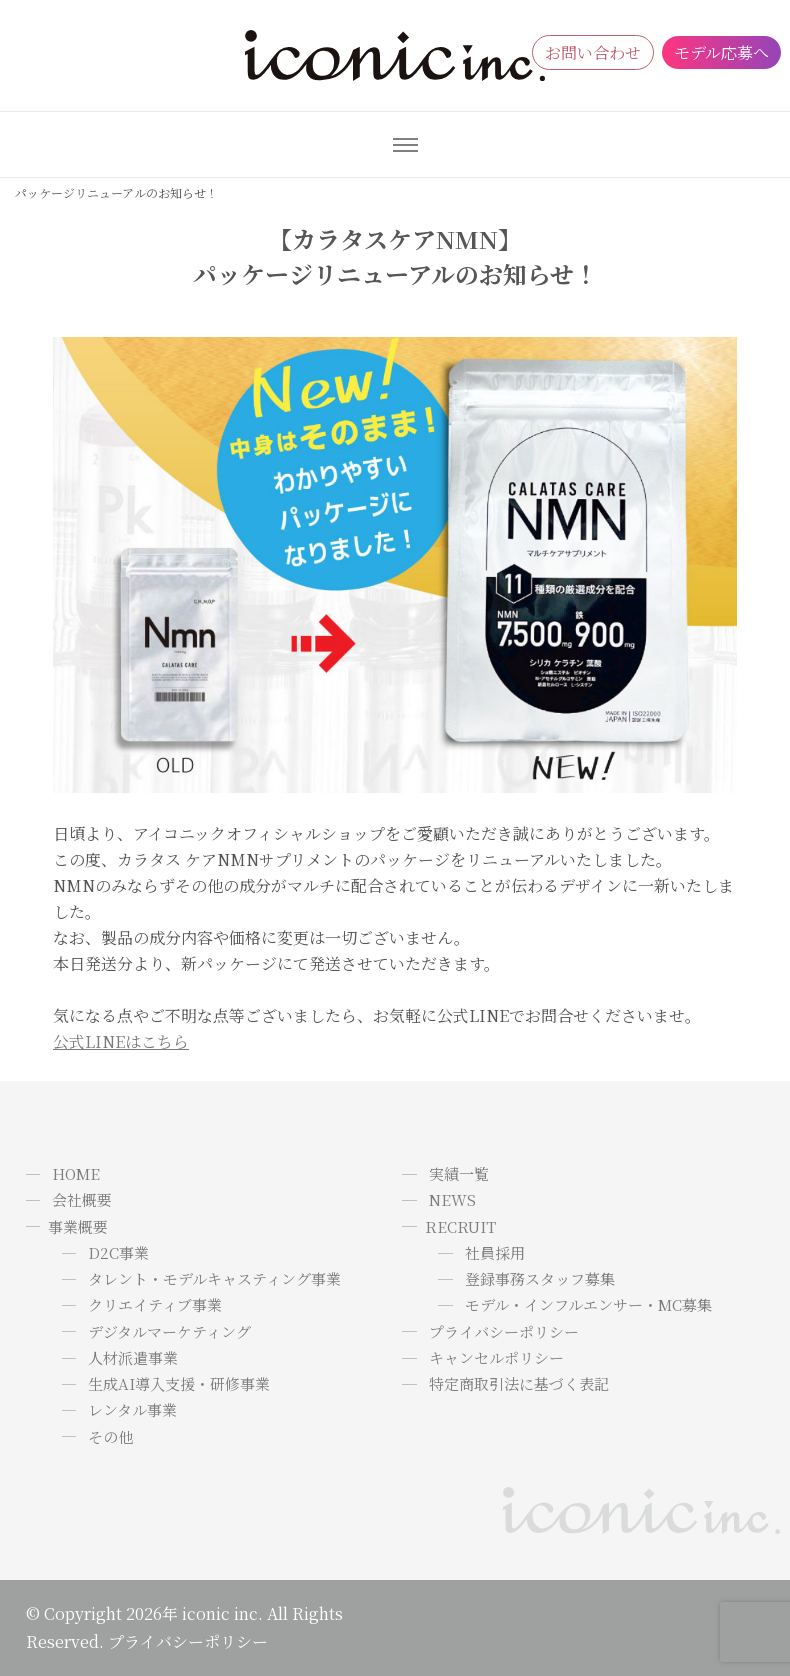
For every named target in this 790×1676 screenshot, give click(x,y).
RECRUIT (460, 1226)
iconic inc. (222, 1613)
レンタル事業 (132, 1409)
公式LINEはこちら (121, 1041)
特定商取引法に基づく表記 (519, 1383)
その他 (110, 1436)
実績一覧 (459, 1173)
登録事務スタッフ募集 (540, 1278)
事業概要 (78, 1226)
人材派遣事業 (133, 1357)
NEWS (452, 1199)
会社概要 (82, 1199)
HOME (76, 1173)
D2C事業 (118, 1252)
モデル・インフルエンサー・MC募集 (588, 1304)
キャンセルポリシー (496, 1357)
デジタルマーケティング (169, 1331)
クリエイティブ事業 (155, 1304)
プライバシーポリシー (504, 1331)
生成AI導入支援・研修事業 (179, 1383)
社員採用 (495, 1252)
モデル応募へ (721, 52)
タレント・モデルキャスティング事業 (214, 1278)
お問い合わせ (593, 52)
